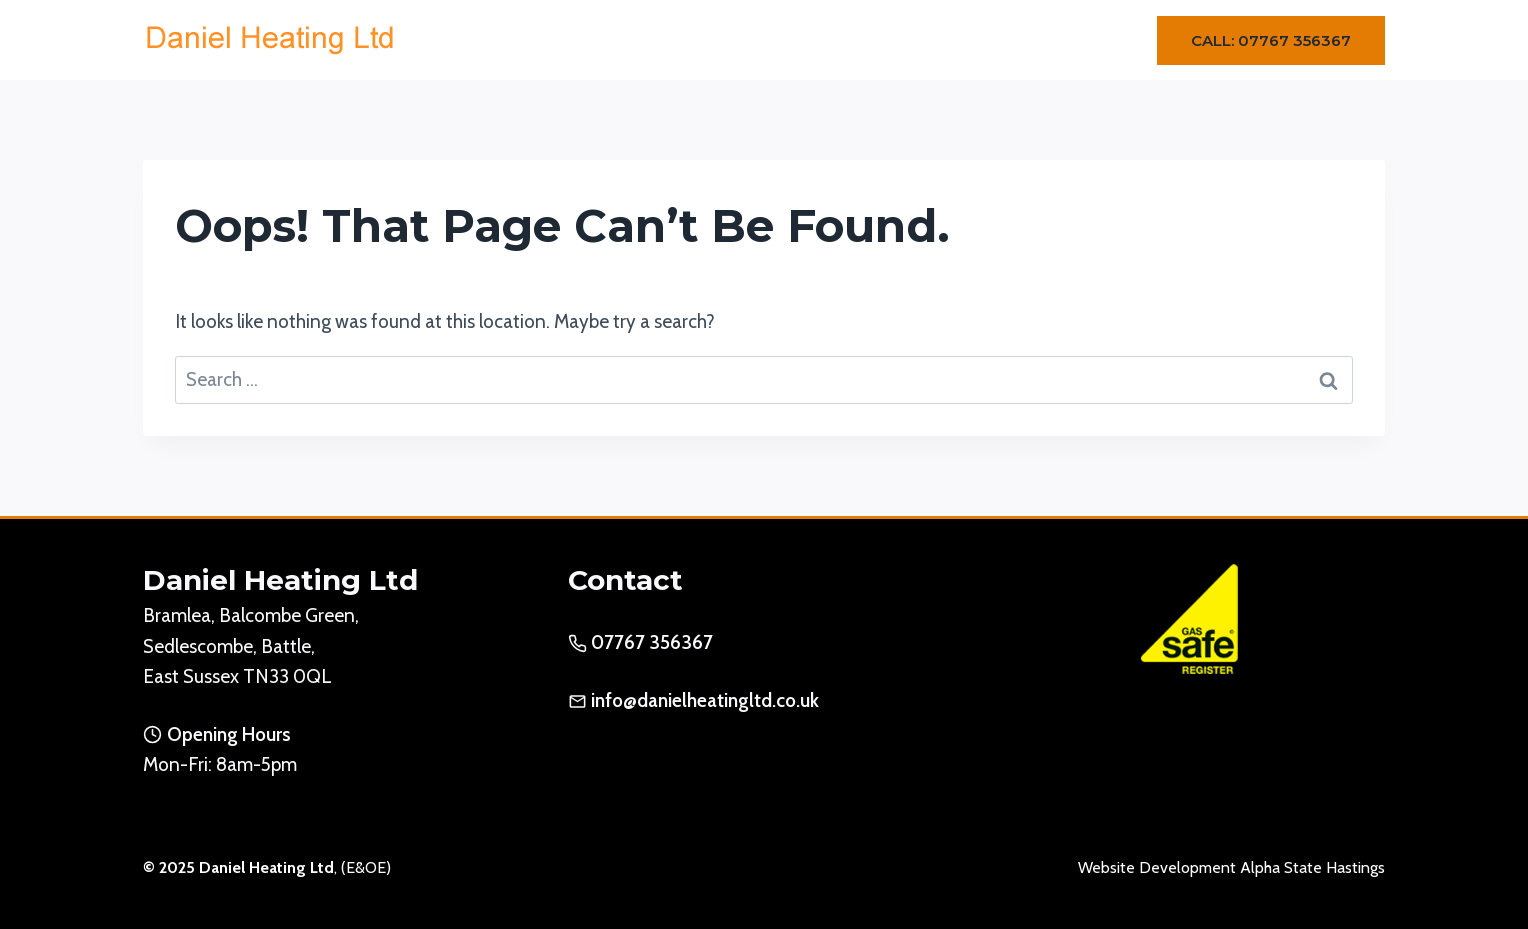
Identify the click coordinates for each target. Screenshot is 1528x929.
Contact (1069, 39)
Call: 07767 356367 (1271, 40)
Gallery (977, 39)
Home (644, 39)
